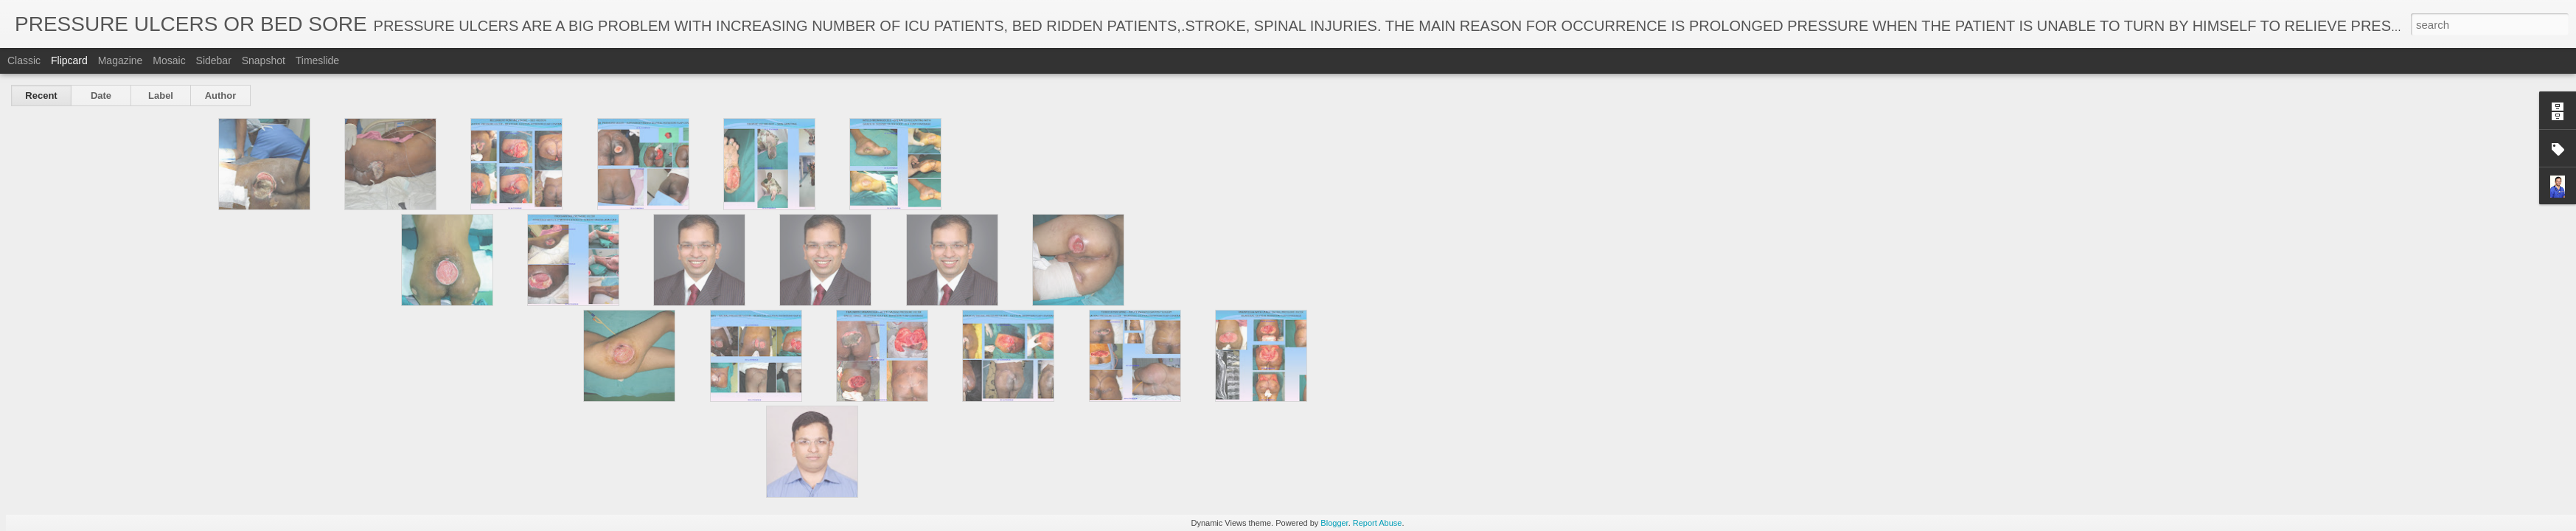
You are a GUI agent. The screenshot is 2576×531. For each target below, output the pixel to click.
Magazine (120, 60)
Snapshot (263, 60)
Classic (24, 60)
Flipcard (69, 60)
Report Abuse (1377, 522)
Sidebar (214, 60)
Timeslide (317, 60)
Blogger (1334, 522)
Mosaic (169, 60)
